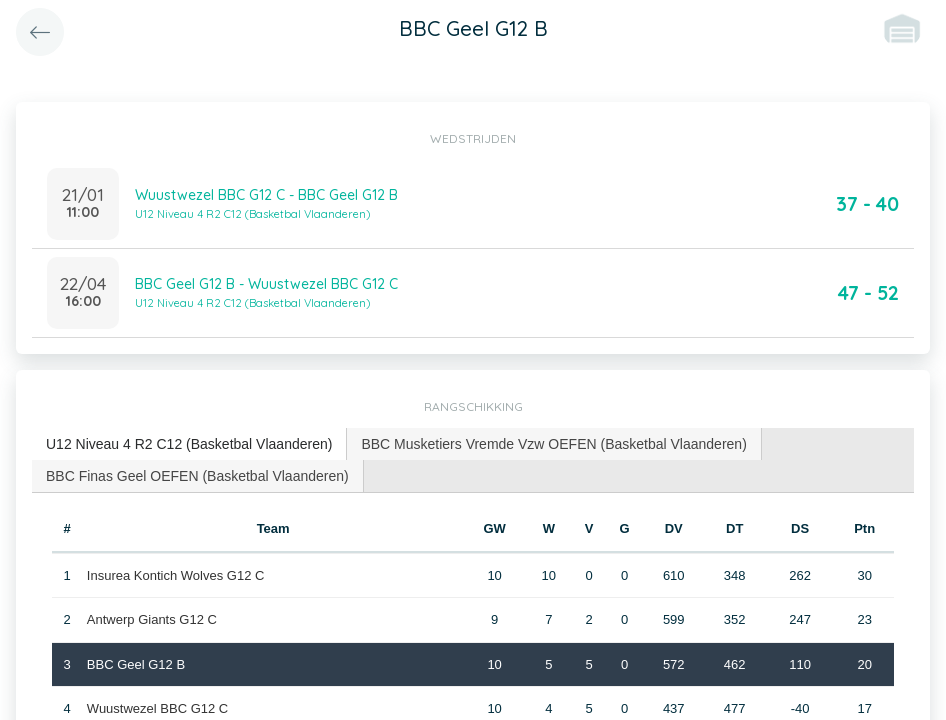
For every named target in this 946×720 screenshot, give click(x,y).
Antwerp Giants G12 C (152, 619)
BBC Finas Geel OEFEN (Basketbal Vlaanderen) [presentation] (197, 476)
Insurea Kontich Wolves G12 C (176, 575)
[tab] (189, 444)
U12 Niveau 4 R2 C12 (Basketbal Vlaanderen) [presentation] (189, 444)
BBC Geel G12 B (136, 664)
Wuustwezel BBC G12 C (157, 708)
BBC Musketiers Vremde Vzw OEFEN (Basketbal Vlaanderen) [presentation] (553, 444)
